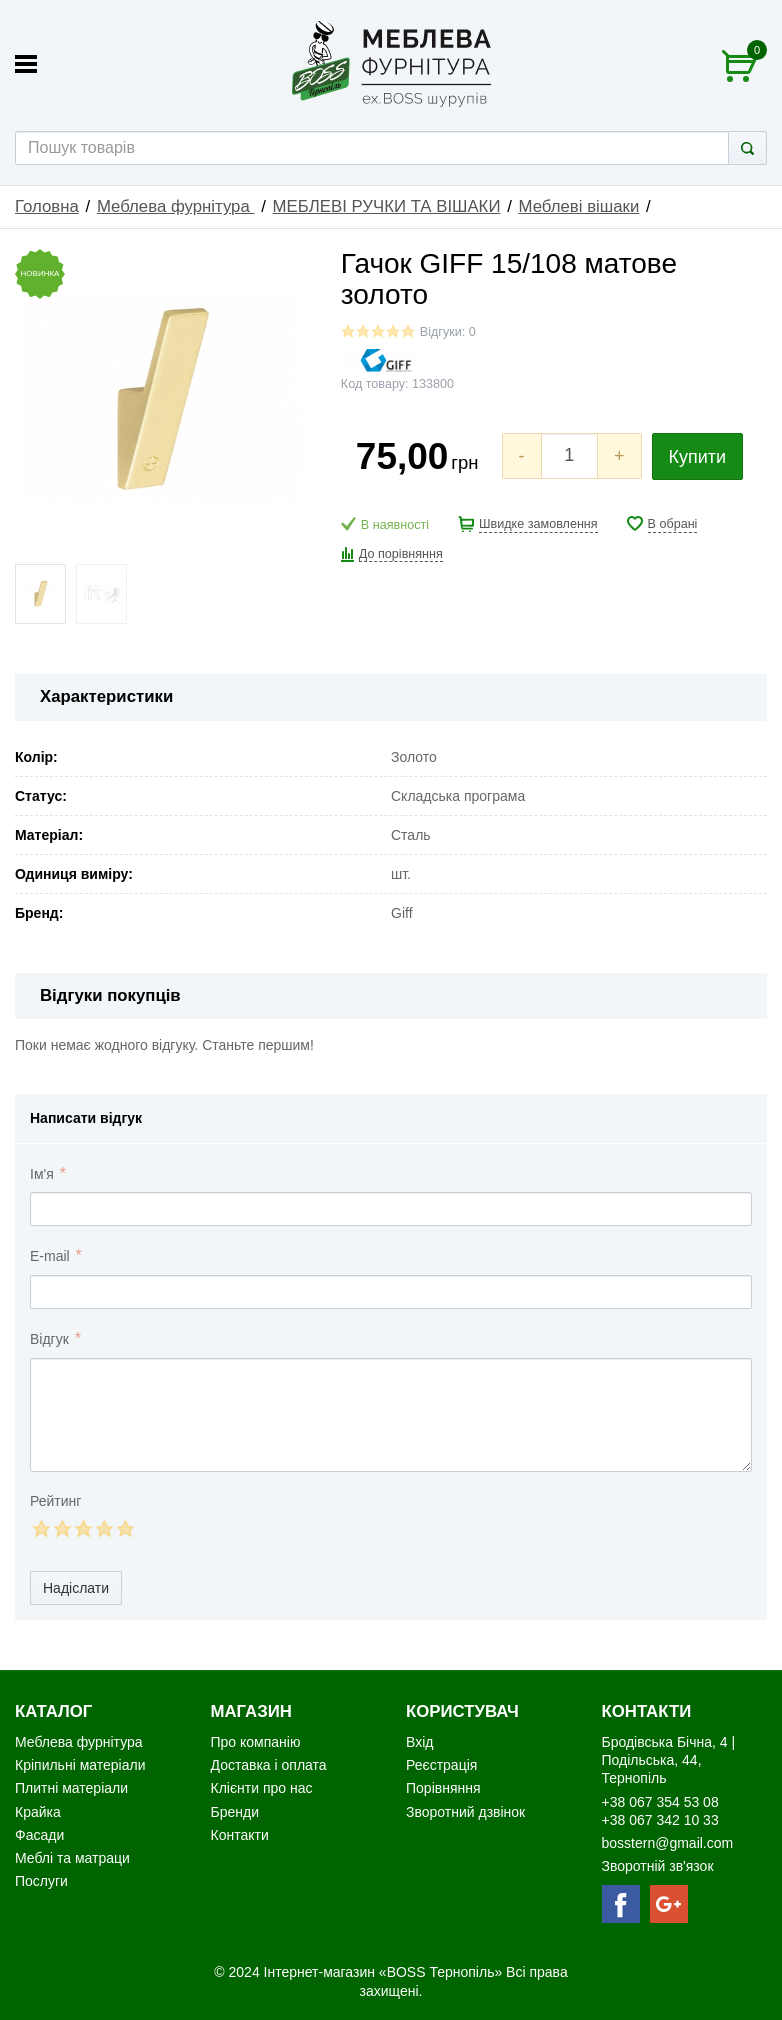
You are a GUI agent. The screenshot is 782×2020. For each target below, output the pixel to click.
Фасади (39, 1835)
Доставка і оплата (269, 1765)
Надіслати (76, 1588)
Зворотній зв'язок (658, 1866)
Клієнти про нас (262, 1788)
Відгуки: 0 (448, 332)
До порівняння (401, 554)
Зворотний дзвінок (465, 1812)
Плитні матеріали (71, 1788)
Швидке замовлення (538, 524)
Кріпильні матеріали (80, 1765)
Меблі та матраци (72, 1858)
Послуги (41, 1881)
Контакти (240, 1835)
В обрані (673, 524)
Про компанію (256, 1742)
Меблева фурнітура (176, 206)
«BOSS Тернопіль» (442, 1972)
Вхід (419, 1742)
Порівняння (443, 1788)
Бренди (235, 1812)
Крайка (38, 1812)
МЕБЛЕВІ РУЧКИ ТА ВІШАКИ (387, 206)
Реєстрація (441, 1765)
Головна (47, 206)
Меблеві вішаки (579, 206)
